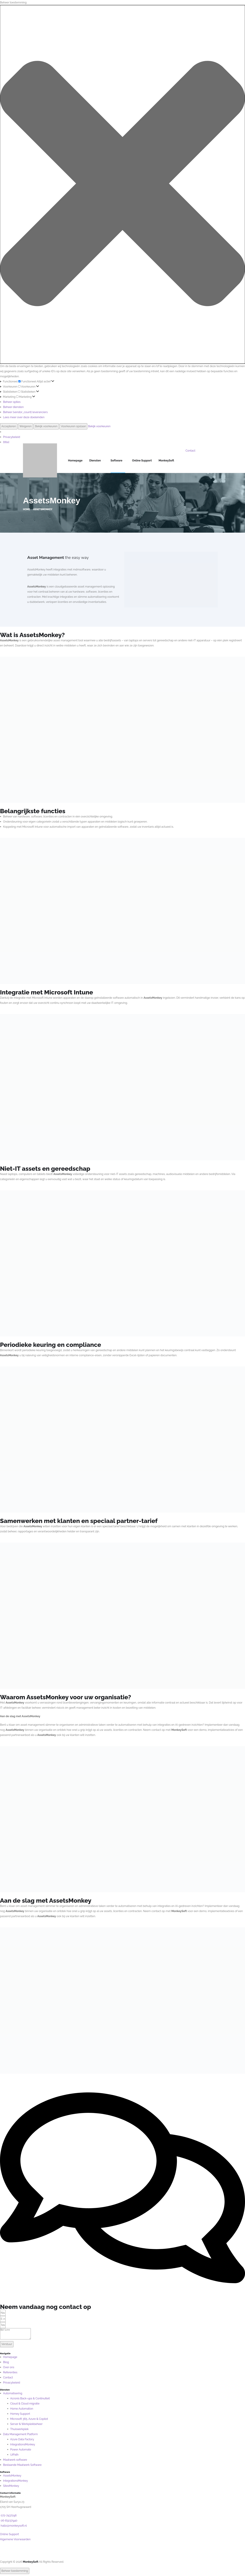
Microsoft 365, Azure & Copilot (29, 2421)
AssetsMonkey (12, 2477)
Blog (6, 2364)
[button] (122, 184)
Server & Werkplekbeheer (26, 2426)
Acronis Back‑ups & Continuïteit (30, 2400)
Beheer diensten (13, 407)
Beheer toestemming (14, 2572)
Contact (190, 450)
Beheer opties (12, 402)
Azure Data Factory (22, 2441)
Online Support (142, 460)
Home (26, 509)
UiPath (14, 2456)
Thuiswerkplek (19, 2431)
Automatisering (12, 2395)
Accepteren (8, 426)
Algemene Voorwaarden (15, 2541)
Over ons (8, 2369)
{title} (6, 442)
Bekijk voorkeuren (46, 426)
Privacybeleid (11, 437)
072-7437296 (9, 2517)
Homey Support (20, 2415)
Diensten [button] (95, 460)
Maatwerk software (15, 2461)
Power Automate (20, 2451)
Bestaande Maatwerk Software (22, 2467)
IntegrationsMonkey (22, 2446)
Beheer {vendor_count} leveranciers (25, 412)
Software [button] (116, 460)
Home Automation (21, 2410)
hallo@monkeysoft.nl (14, 2527)
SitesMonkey (11, 2487)
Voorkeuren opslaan (73, 426)
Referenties (10, 2374)
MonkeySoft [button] (166, 460)
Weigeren (25, 426)
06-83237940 (9, 2522)
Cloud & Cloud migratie (24, 2405)
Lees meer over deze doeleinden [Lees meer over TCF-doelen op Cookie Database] (23, 417)
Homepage (75, 460)
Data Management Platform (20, 2436)
